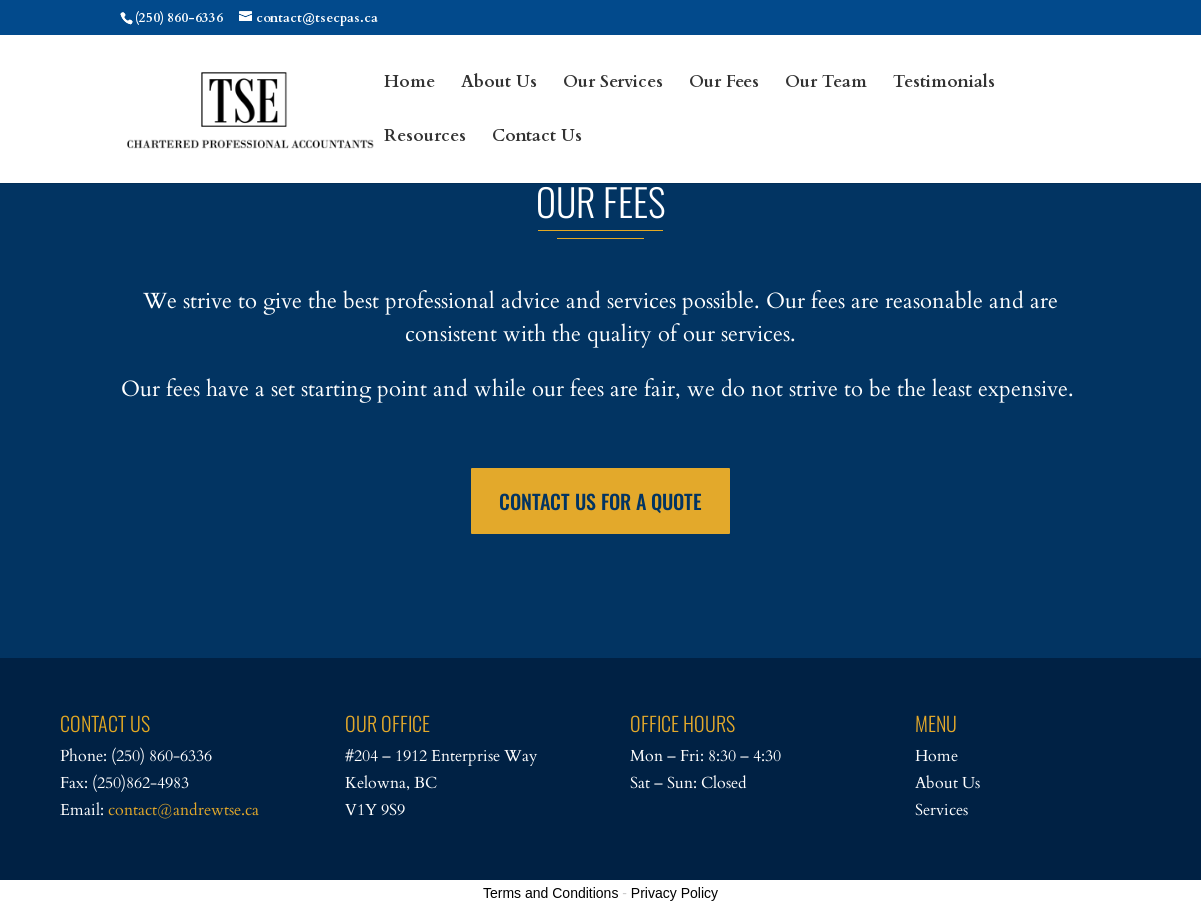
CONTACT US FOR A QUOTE (600, 501)
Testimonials (944, 84)
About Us (499, 84)
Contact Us (537, 138)
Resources (425, 138)
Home (409, 84)
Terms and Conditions (550, 893)
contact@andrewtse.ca (183, 810)
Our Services (613, 84)
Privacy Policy (674, 893)
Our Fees (724, 84)
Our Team (826, 84)
